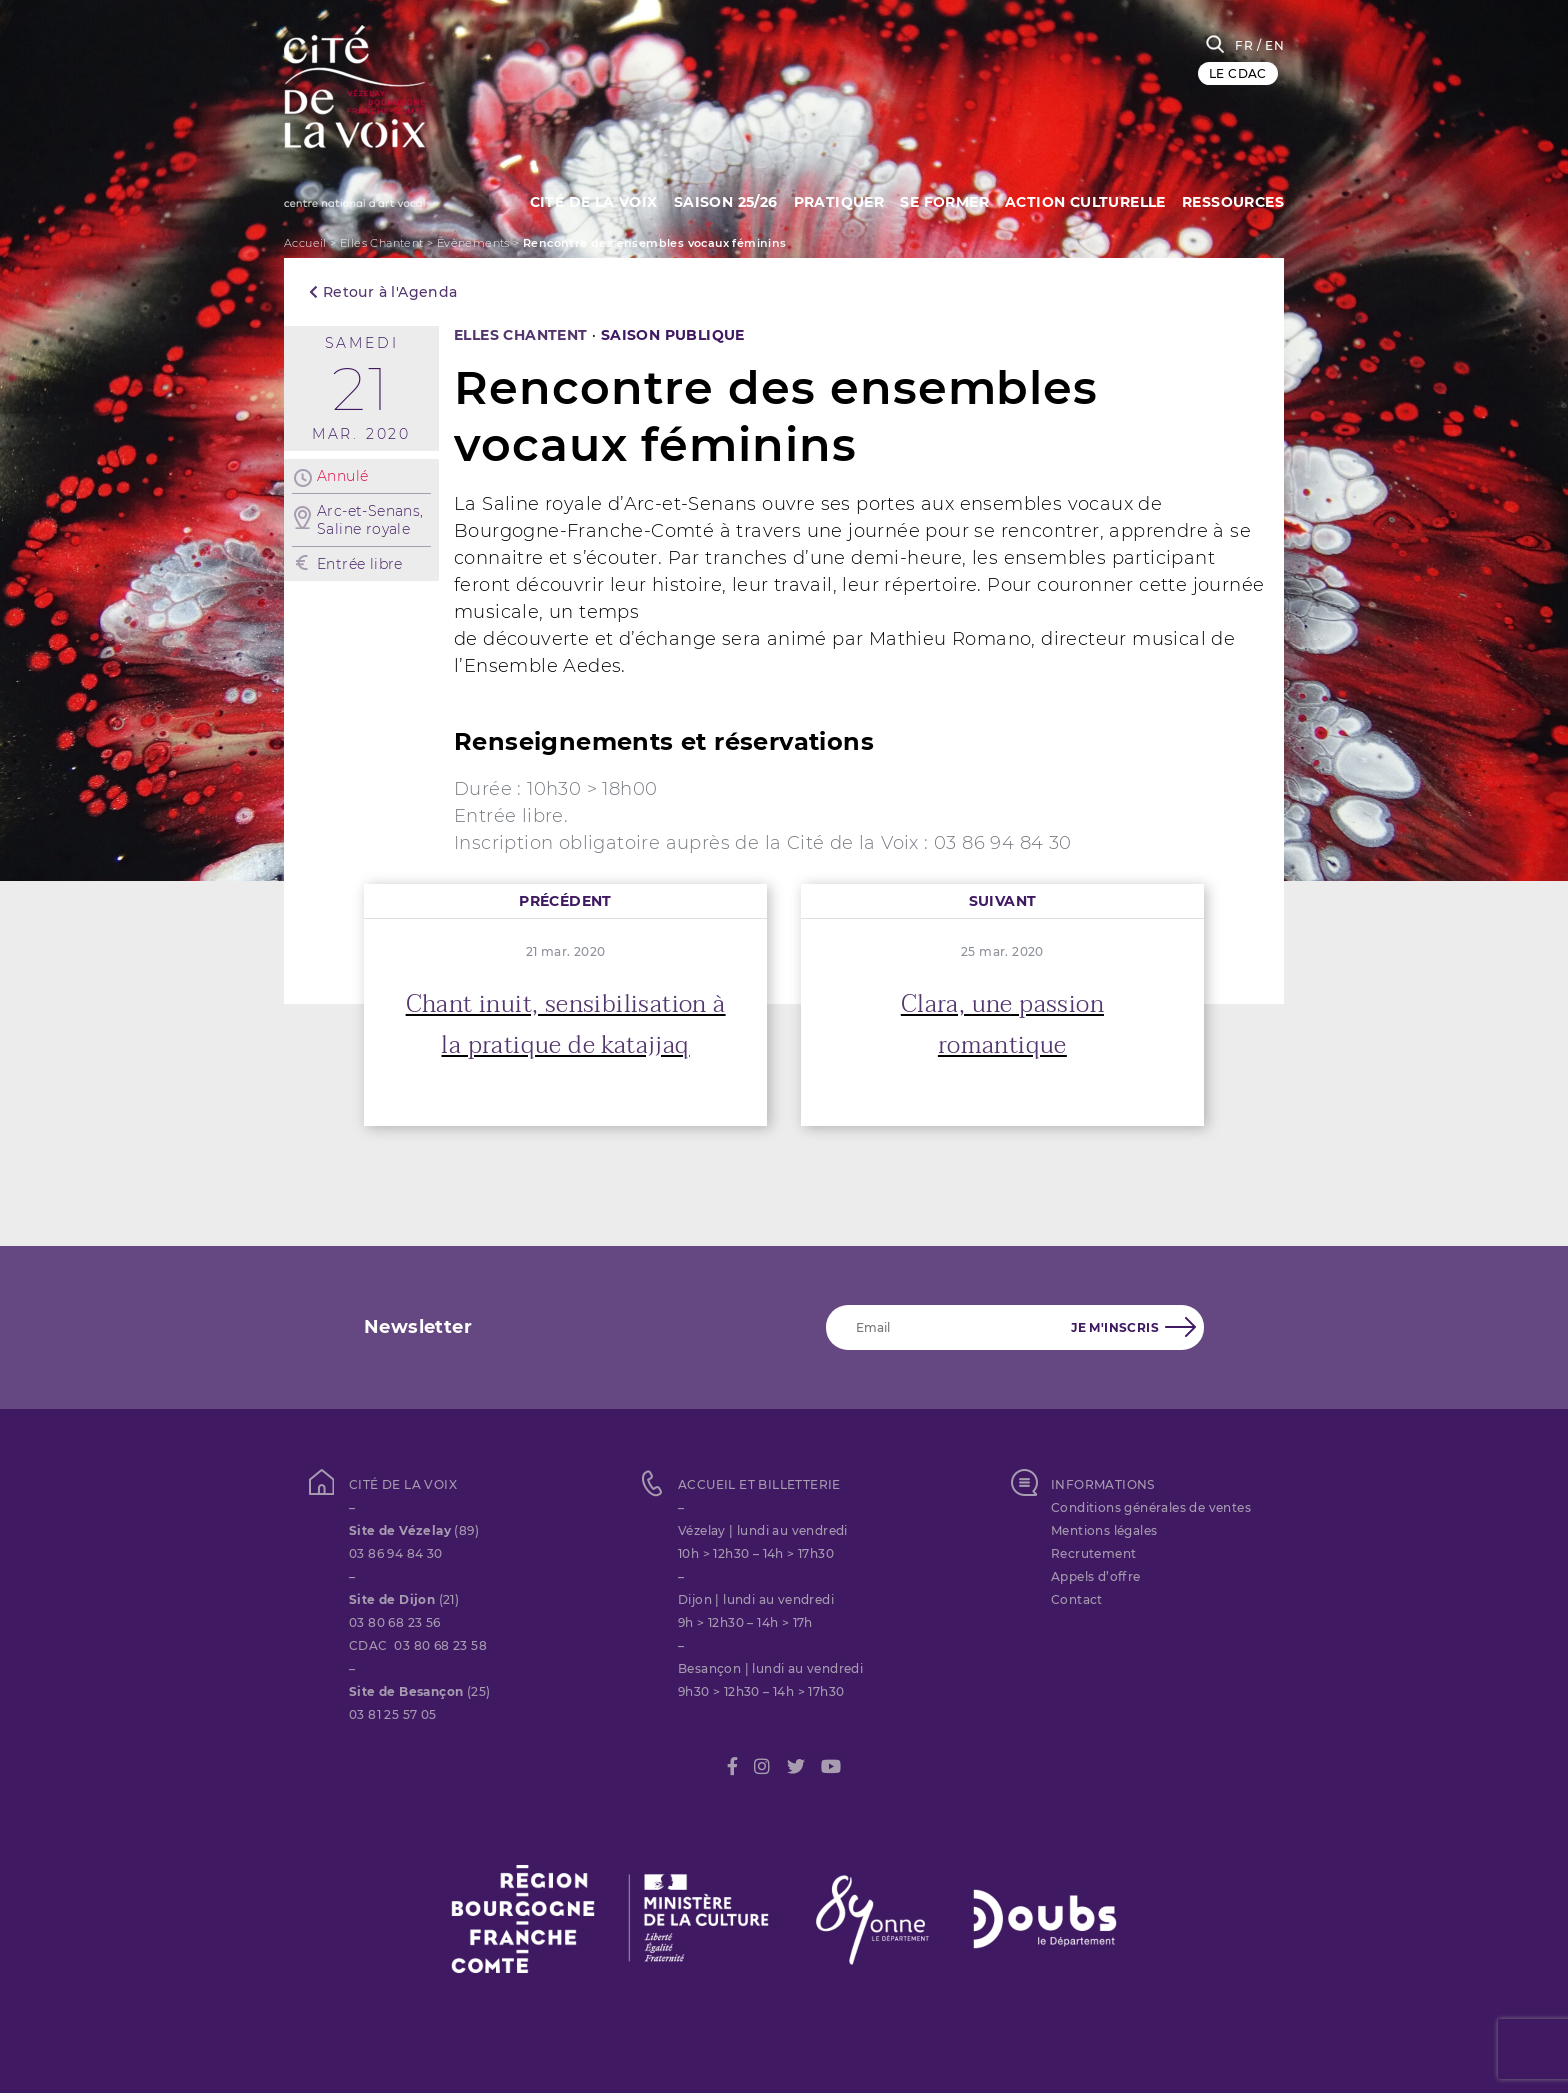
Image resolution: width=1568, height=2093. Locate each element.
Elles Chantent (382, 243)
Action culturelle (1082, 200)
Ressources (1233, 200)
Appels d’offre (1096, 1576)
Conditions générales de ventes (1151, 1507)
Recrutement (1093, 1553)
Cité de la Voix (577, 200)
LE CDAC (1238, 73)
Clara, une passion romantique (1002, 1025)
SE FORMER (938, 200)
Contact (1077, 1599)
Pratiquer (829, 200)
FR (1244, 45)
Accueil (305, 243)
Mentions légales (1104, 1530)
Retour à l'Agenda (383, 292)
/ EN (1270, 45)
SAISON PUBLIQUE (673, 335)
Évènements (473, 243)
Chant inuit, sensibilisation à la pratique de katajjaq (566, 1025)
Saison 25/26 (713, 200)
